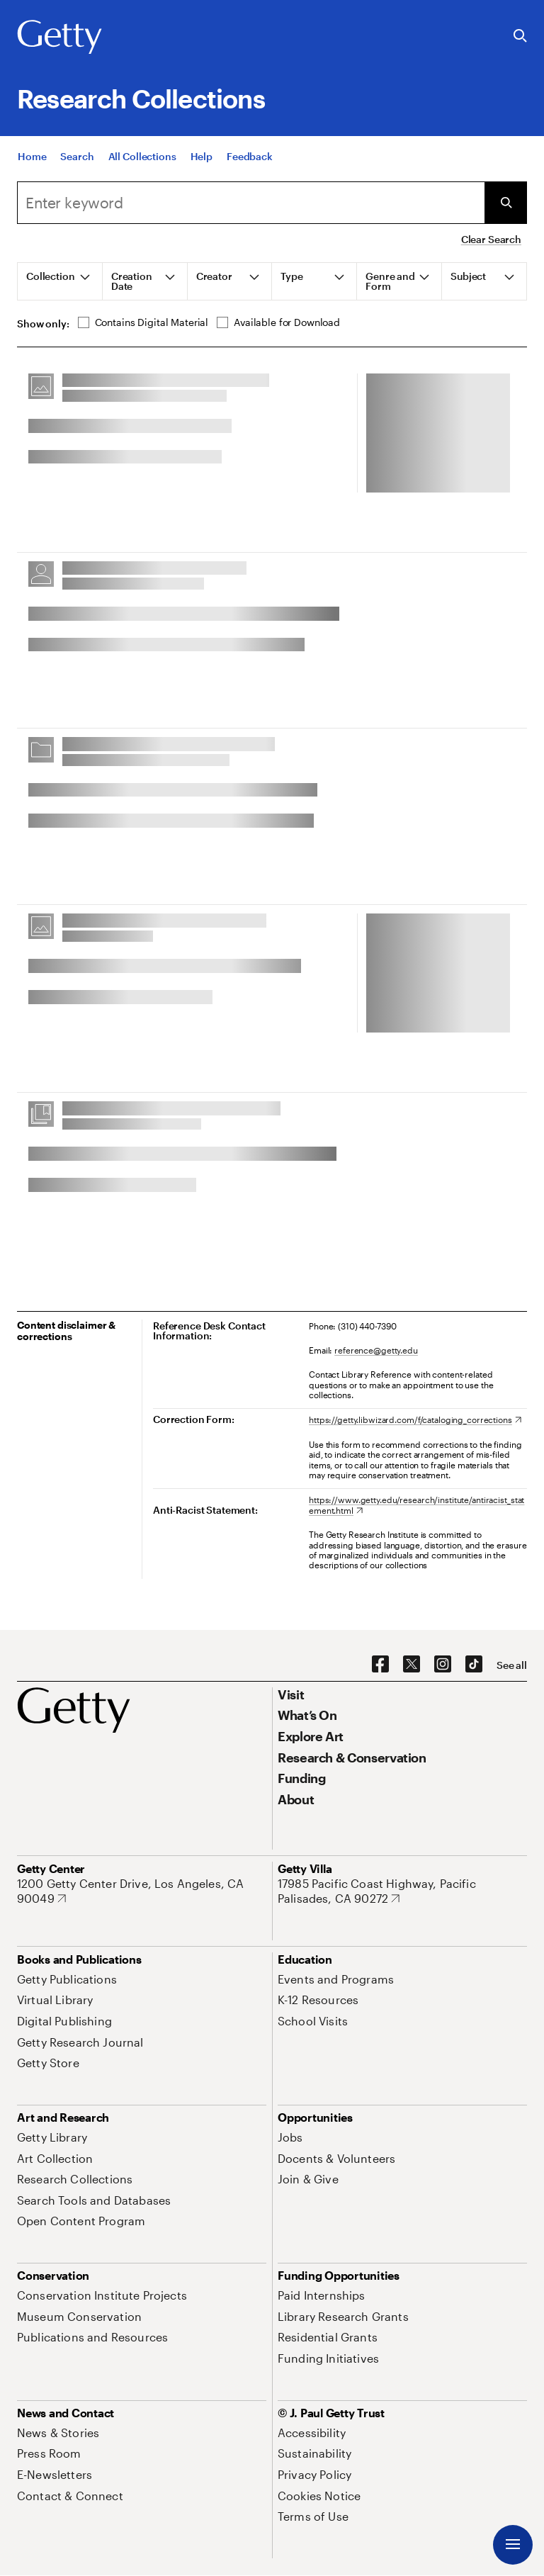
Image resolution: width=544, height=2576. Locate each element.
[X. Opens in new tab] (411, 1664)
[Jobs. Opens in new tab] (290, 2137)
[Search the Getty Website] (520, 36)
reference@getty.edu (376, 1350)
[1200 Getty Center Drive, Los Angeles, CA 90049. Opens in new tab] (141, 1891)
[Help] (201, 159)
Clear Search (491, 239)
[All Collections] (142, 159)
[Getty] (59, 37)
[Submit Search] (505, 202)
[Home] (32, 159)
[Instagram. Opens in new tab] (442, 1664)
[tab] (60, 281)
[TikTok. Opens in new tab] (473, 1664)
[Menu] (513, 2545)
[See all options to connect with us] (512, 1665)
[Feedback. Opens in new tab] (250, 159)
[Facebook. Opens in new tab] (380, 1664)
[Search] (77, 159)
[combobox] (250, 202)
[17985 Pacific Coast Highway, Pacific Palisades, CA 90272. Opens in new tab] (402, 1891)
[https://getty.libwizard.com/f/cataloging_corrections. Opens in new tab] (415, 1419)
